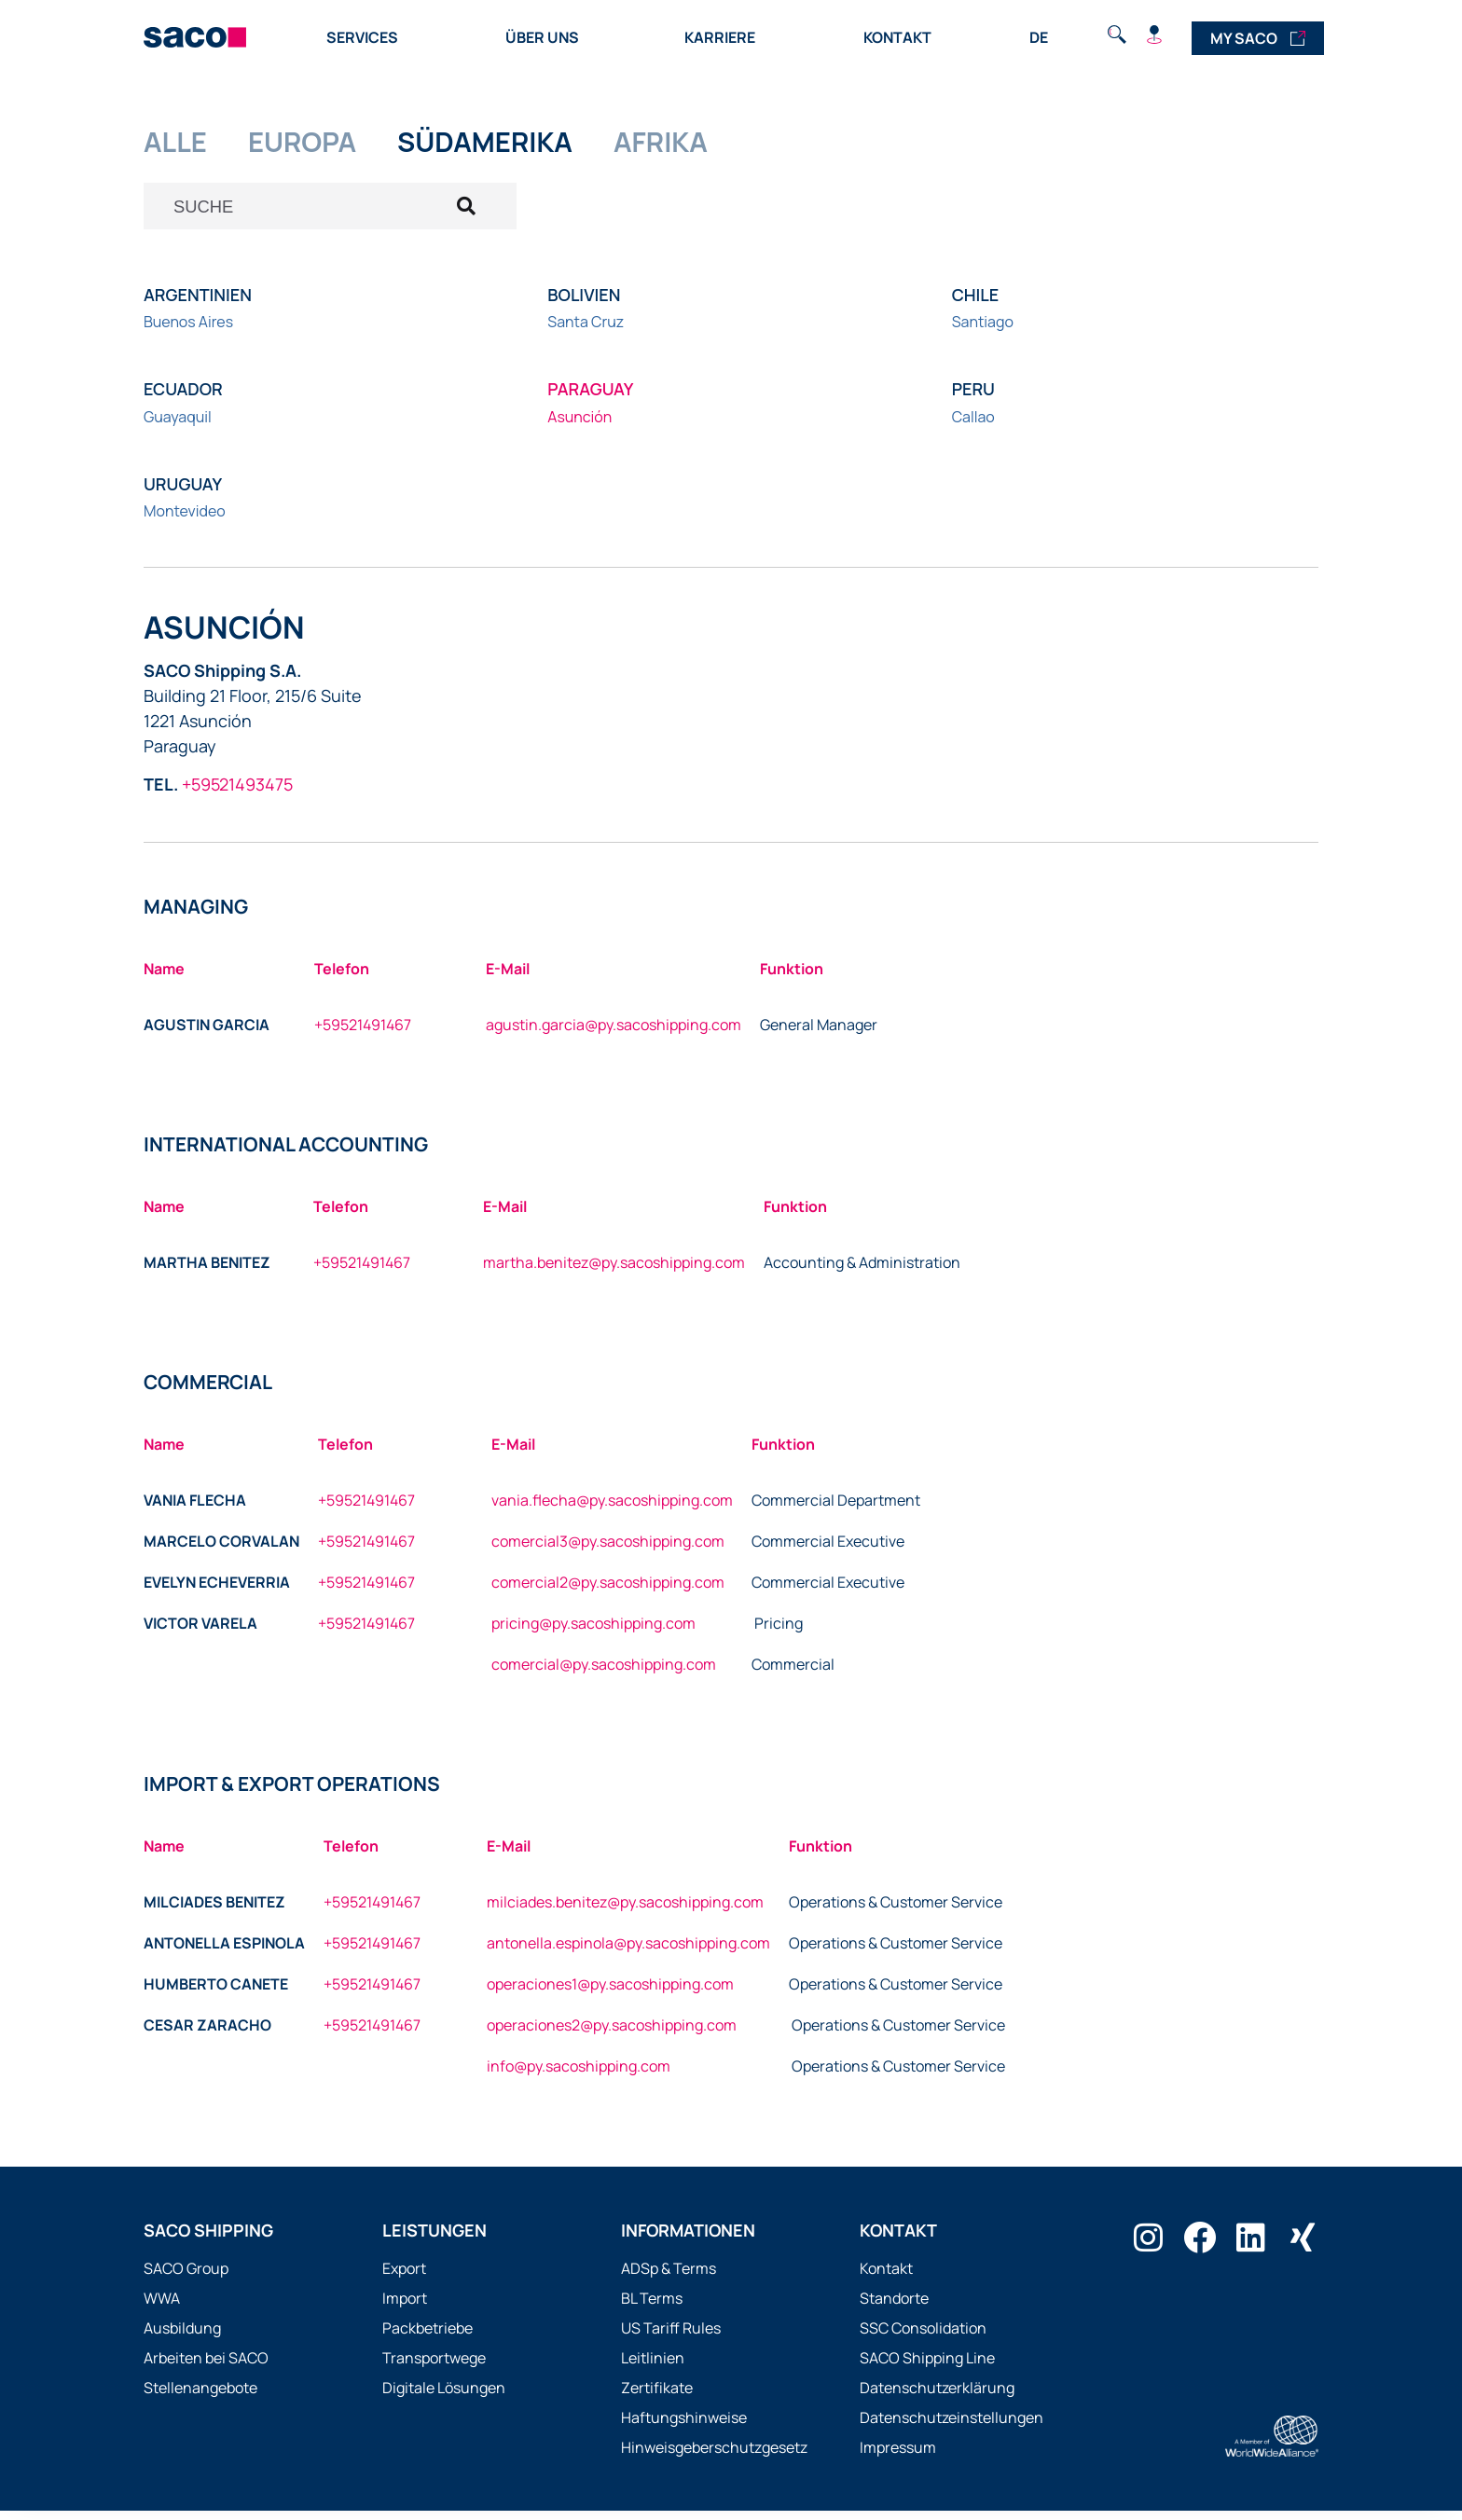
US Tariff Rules (671, 2337)
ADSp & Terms (668, 2277)
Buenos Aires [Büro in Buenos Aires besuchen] (188, 332)
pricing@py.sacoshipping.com (593, 1632)
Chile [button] (976, 304)
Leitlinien (652, 2367)
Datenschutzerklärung (937, 2397)
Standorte (894, 2307)
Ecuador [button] (183, 399)
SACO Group (186, 2277)
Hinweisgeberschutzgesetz (714, 2456)
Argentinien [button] (198, 304)
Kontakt (897, 37)
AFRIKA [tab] (711, 144)
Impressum (898, 2456)
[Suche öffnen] (330, 213)
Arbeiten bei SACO (206, 2367)
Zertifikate (657, 2397)
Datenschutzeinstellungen (951, 2426)
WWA (162, 2307)
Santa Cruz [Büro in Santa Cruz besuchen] (585, 332)
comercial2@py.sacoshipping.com (607, 1591)
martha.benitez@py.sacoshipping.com (614, 1271)
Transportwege (434, 2367)
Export (404, 2277)
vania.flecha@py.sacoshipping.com (612, 1509)
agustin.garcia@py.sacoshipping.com (613, 1034)
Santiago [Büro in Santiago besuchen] (983, 332)
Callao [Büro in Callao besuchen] (973, 426)
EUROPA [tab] (317, 144)
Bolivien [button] (583, 304)
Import (404, 2307)
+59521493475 (237, 793)
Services (366, 37)
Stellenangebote (200, 2397)
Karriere (724, 37)
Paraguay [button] (590, 399)
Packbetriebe (427, 2337)
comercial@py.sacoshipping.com (603, 1673)
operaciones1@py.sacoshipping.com (610, 1993)
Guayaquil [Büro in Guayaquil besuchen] (178, 426)
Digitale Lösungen (443, 2397)
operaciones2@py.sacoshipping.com (612, 2034)
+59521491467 (362, 1034)
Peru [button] (973, 399)
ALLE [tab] (179, 144)
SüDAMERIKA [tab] (518, 144)
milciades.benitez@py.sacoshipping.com (625, 1911)
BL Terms (652, 2307)
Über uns (546, 37)
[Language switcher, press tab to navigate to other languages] (1039, 36)
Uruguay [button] (183, 493)
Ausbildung (182, 2337)
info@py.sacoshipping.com (578, 2075)
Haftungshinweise (684, 2426)
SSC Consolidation (923, 2337)
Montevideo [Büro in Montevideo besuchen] (185, 520)
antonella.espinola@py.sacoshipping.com (628, 1952)
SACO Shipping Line (927, 2367)
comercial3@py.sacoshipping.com (607, 1550)
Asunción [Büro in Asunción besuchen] (579, 426)
